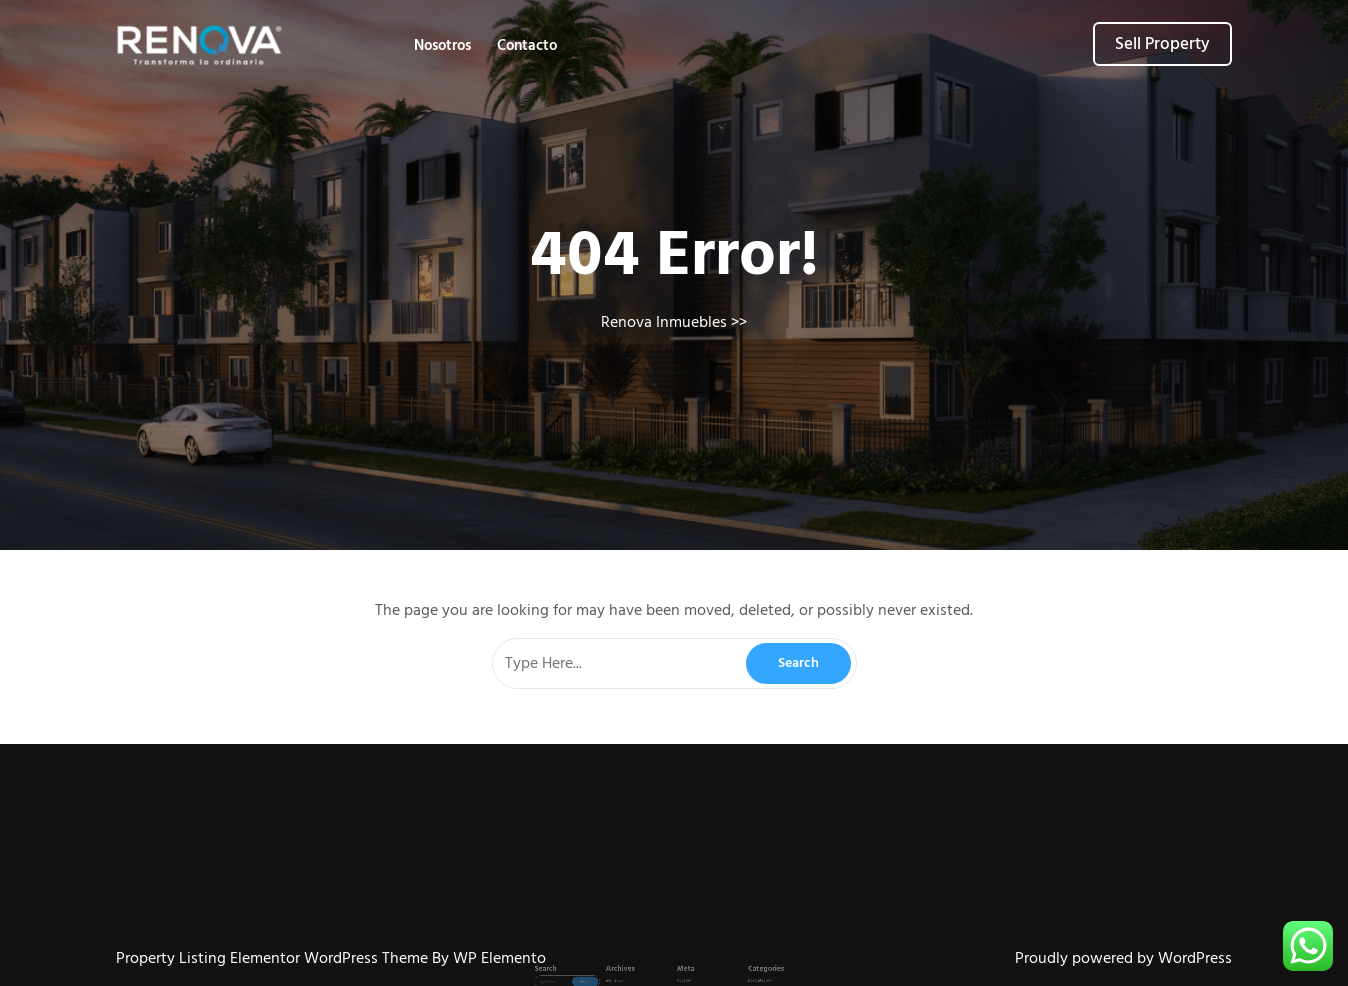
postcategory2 (730, 976)
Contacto (527, 45)
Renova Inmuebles (664, 322)
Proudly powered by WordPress (1123, 958)
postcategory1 (730, 969)
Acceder (680, 969)
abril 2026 (635, 969)
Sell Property (1162, 44)
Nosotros (442, 45)
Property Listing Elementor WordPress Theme (274, 958)
